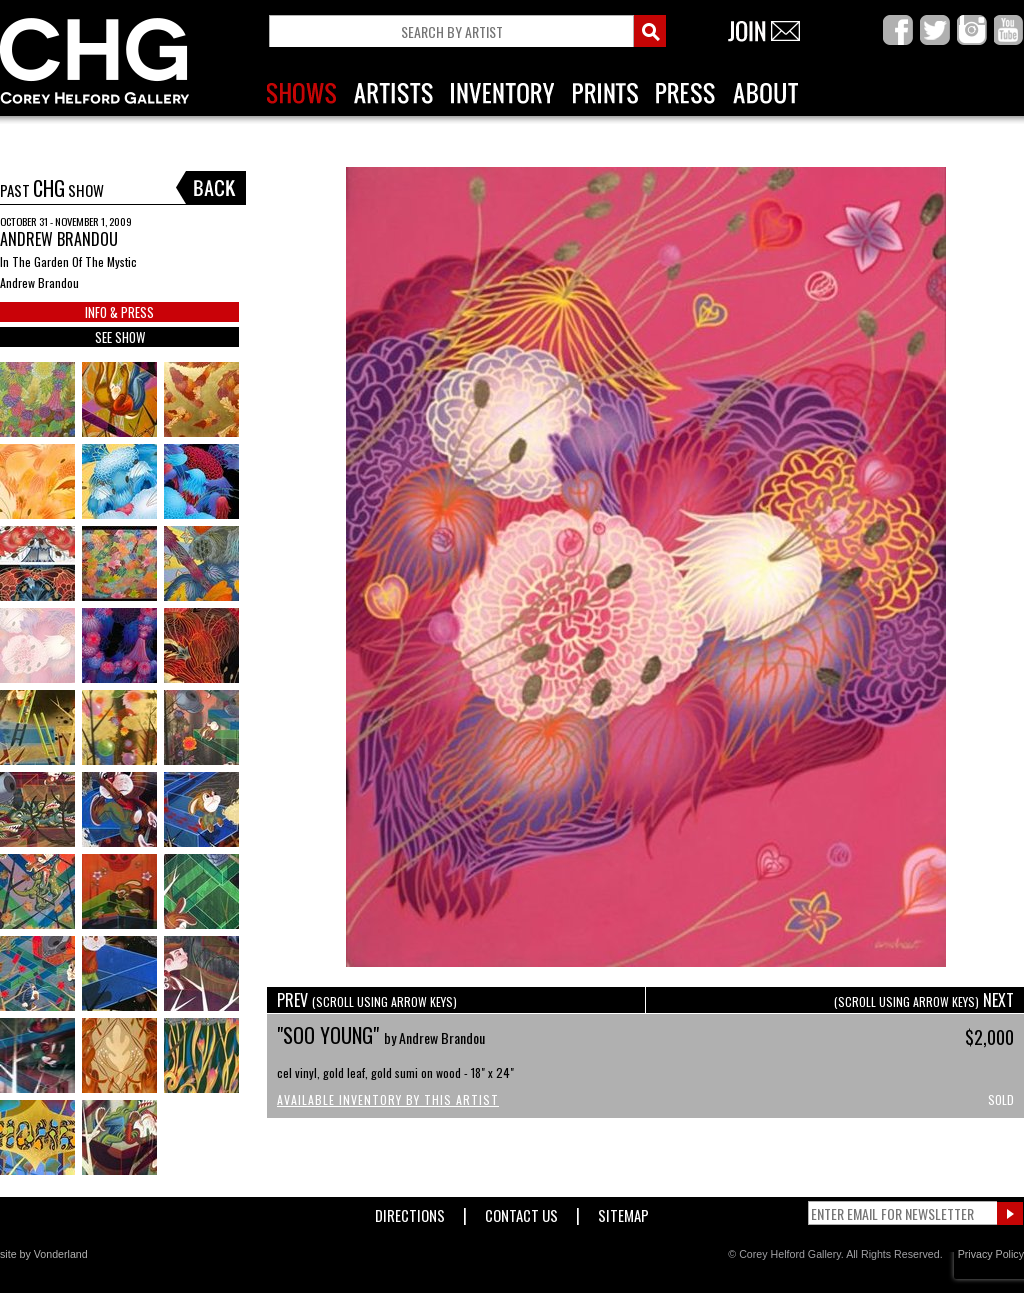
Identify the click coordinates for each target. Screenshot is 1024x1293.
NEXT (924, 1000)
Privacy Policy (991, 1254)
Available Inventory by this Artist (388, 1099)
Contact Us (521, 1211)
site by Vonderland (44, 1254)
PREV (367, 1000)
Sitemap (623, 1211)
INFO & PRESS (119, 312)
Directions (410, 1211)
